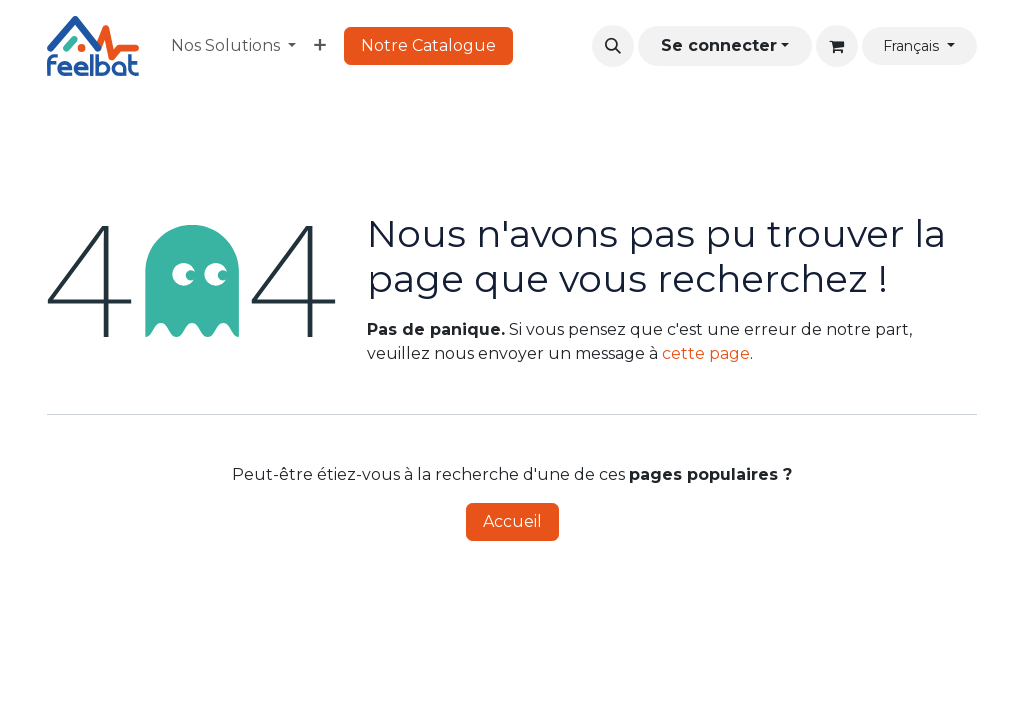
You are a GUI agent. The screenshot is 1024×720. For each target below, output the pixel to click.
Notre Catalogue (428, 45)
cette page (706, 353)
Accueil (512, 521)
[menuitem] (233, 46)
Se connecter (719, 45)
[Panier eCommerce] (837, 46)
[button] (613, 46)
